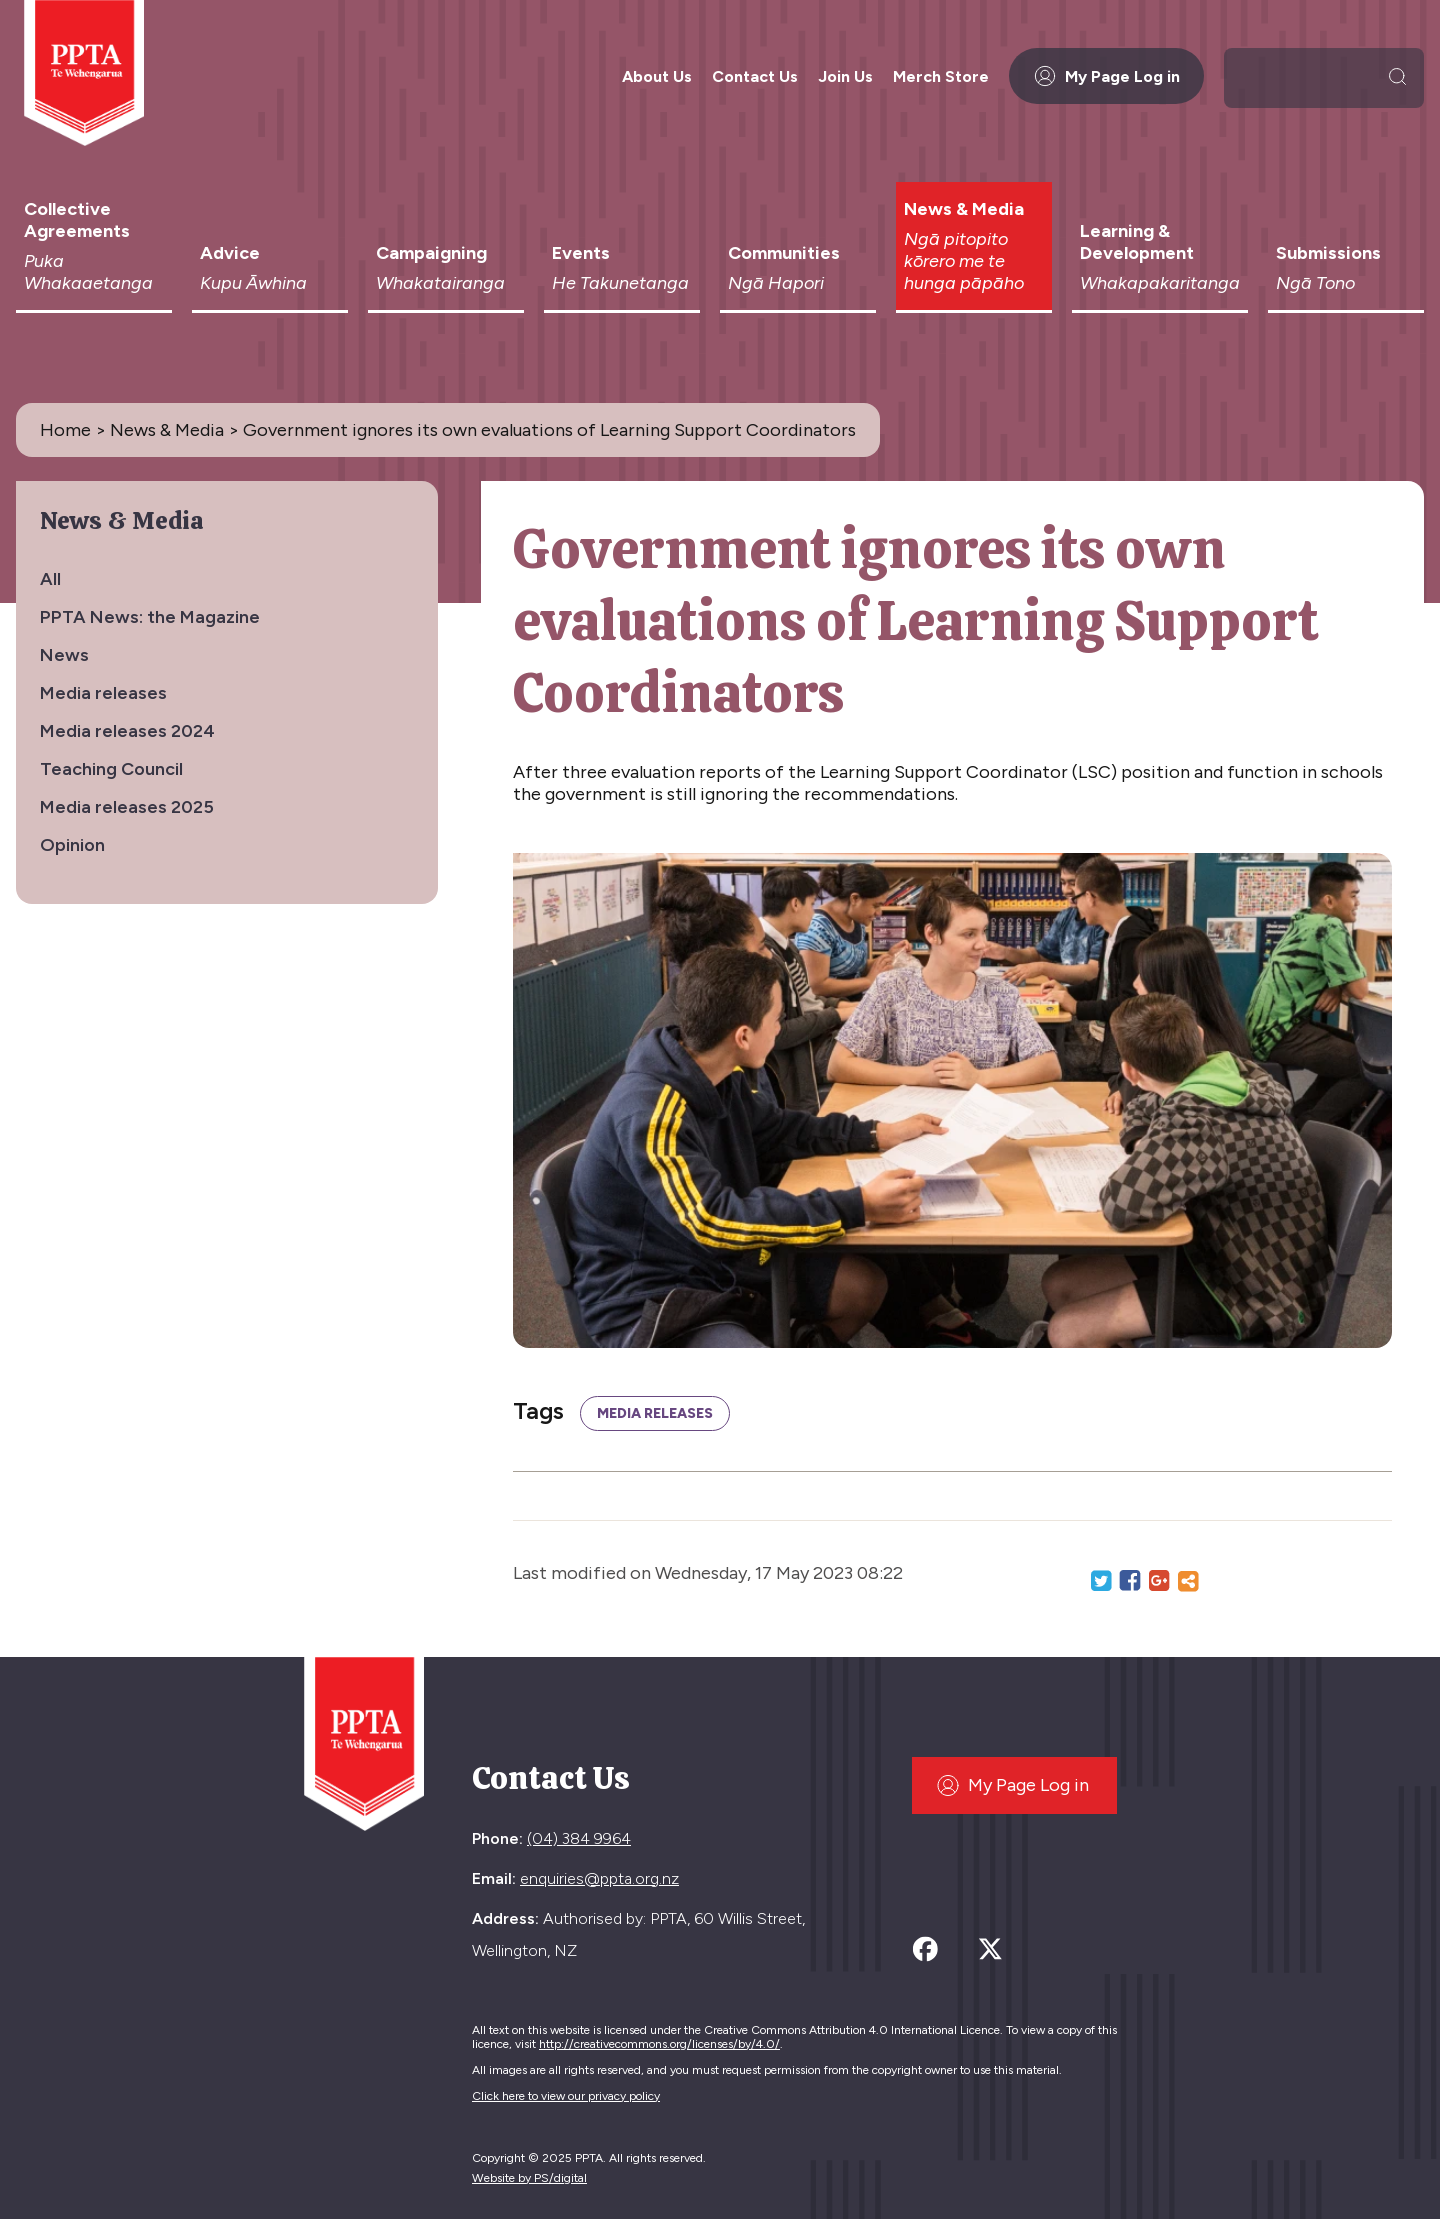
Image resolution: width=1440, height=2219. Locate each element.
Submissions (1346, 268)
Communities (798, 268)
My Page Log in (1106, 76)
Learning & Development (1160, 257)
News (64, 655)
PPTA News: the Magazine (150, 617)
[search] (1307, 76)
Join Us (845, 76)
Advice (270, 268)
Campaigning (446, 268)
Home (65, 430)
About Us (657, 76)
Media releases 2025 (127, 807)
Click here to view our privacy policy (566, 2096)
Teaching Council (111, 769)
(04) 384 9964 (579, 1838)
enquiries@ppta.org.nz (599, 1878)
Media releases (103, 693)
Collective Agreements (94, 246)
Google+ (1159, 1581)
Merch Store (941, 76)
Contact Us (755, 76)
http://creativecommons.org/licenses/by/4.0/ (659, 2044)
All (50, 579)
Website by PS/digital (529, 2178)
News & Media (974, 246)
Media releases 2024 (127, 731)
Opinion (72, 845)
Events (622, 268)
